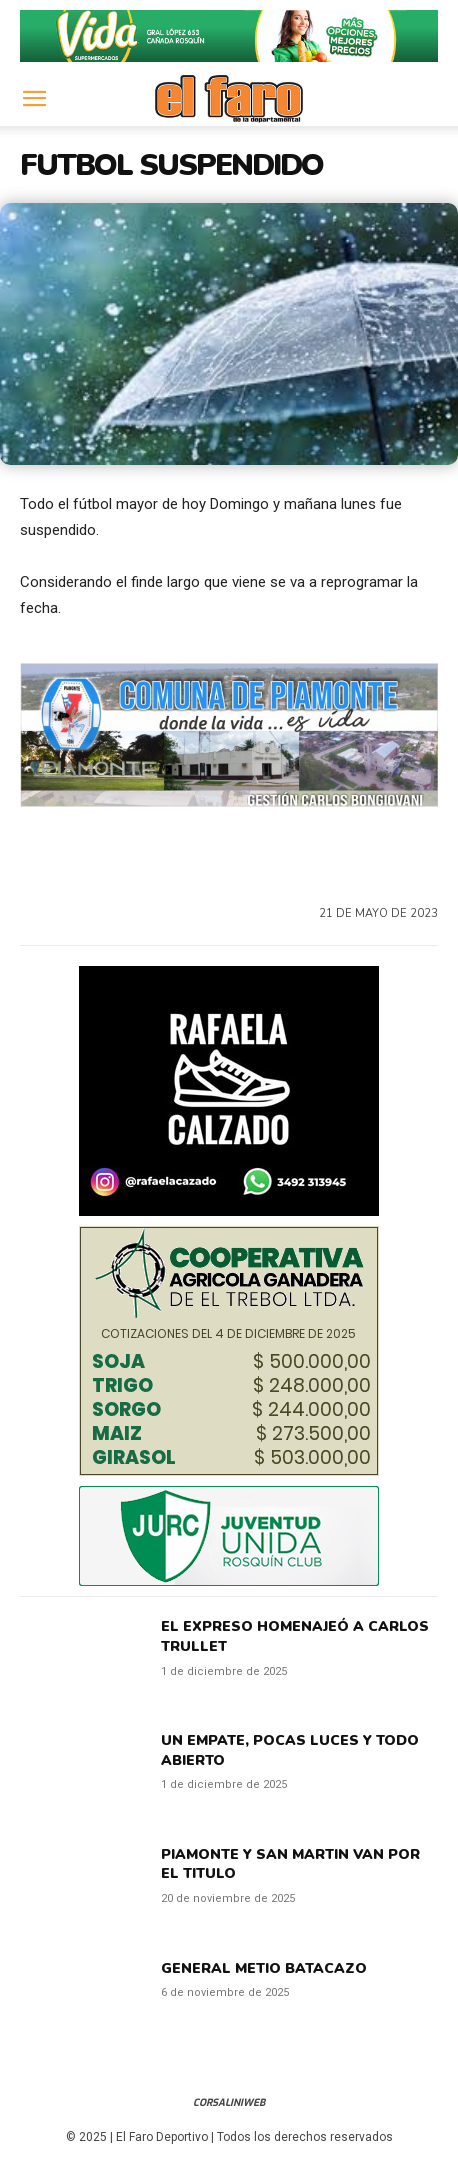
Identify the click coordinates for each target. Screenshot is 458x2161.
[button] (34, 99)
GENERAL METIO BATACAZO (264, 1968)
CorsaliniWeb (229, 2102)
